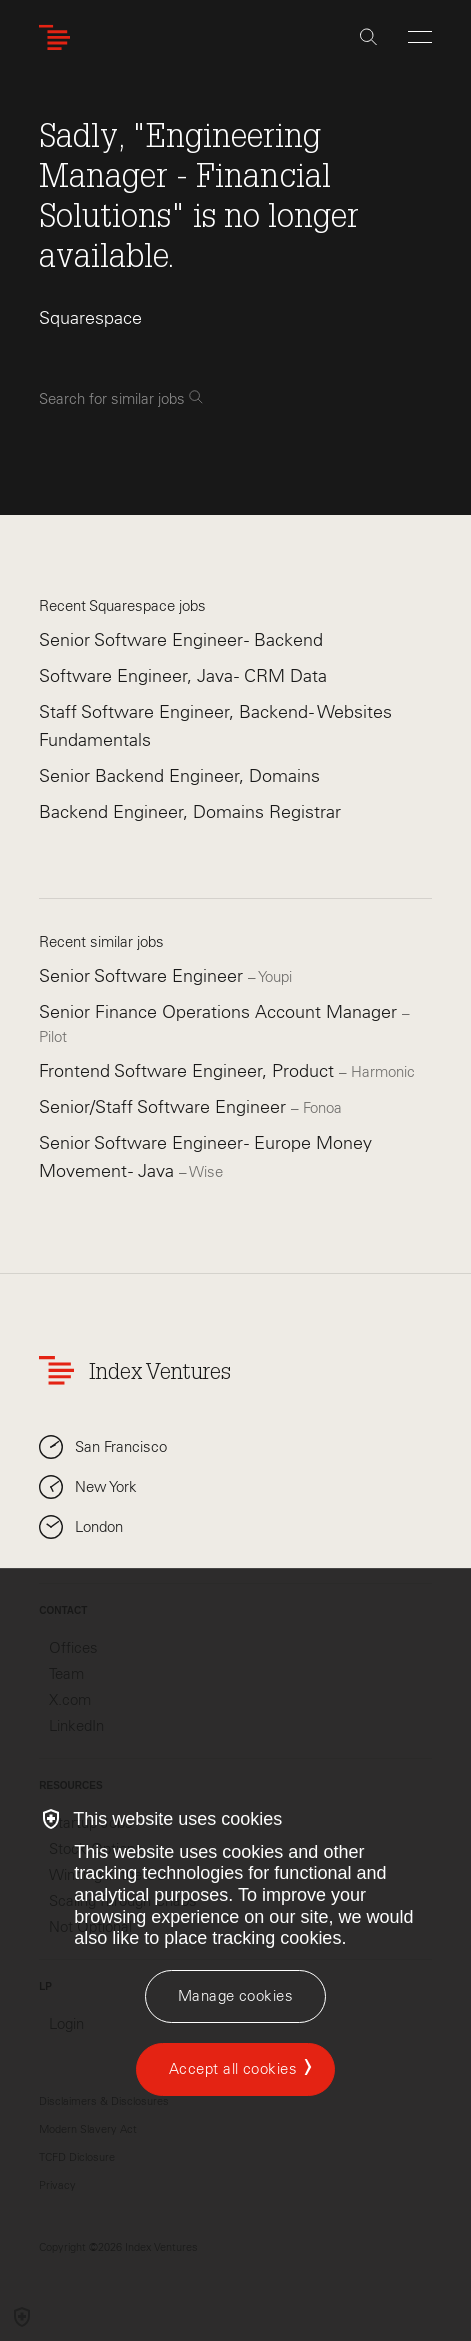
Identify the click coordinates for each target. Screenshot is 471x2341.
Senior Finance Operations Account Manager (220, 1012)
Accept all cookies (233, 2069)
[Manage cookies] (235, 1996)
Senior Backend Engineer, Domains (179, 776)
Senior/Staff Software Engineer (165, 1107)
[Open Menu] (420, 37)
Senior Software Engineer (143, 976)
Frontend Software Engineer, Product (189, 1071)
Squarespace (90, 318)
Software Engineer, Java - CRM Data (183, 676)
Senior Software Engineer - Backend (181, 640)
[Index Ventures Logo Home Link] (59, 37)
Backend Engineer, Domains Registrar (190, 812)
